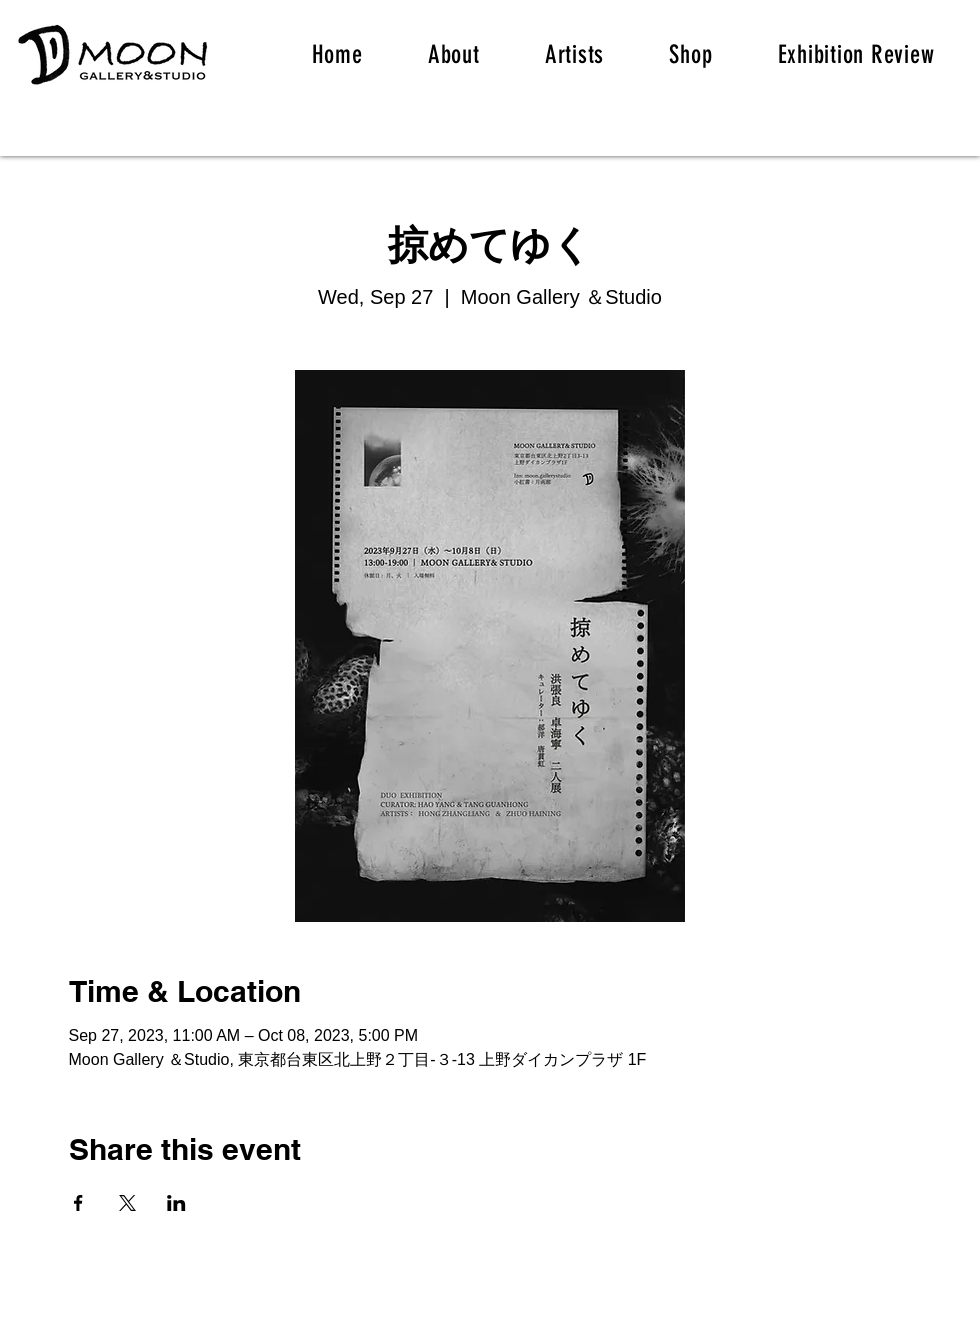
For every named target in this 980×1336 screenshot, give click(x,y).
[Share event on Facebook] (78, 1203)
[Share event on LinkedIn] (176, 1203)
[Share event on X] (127, 1203)
